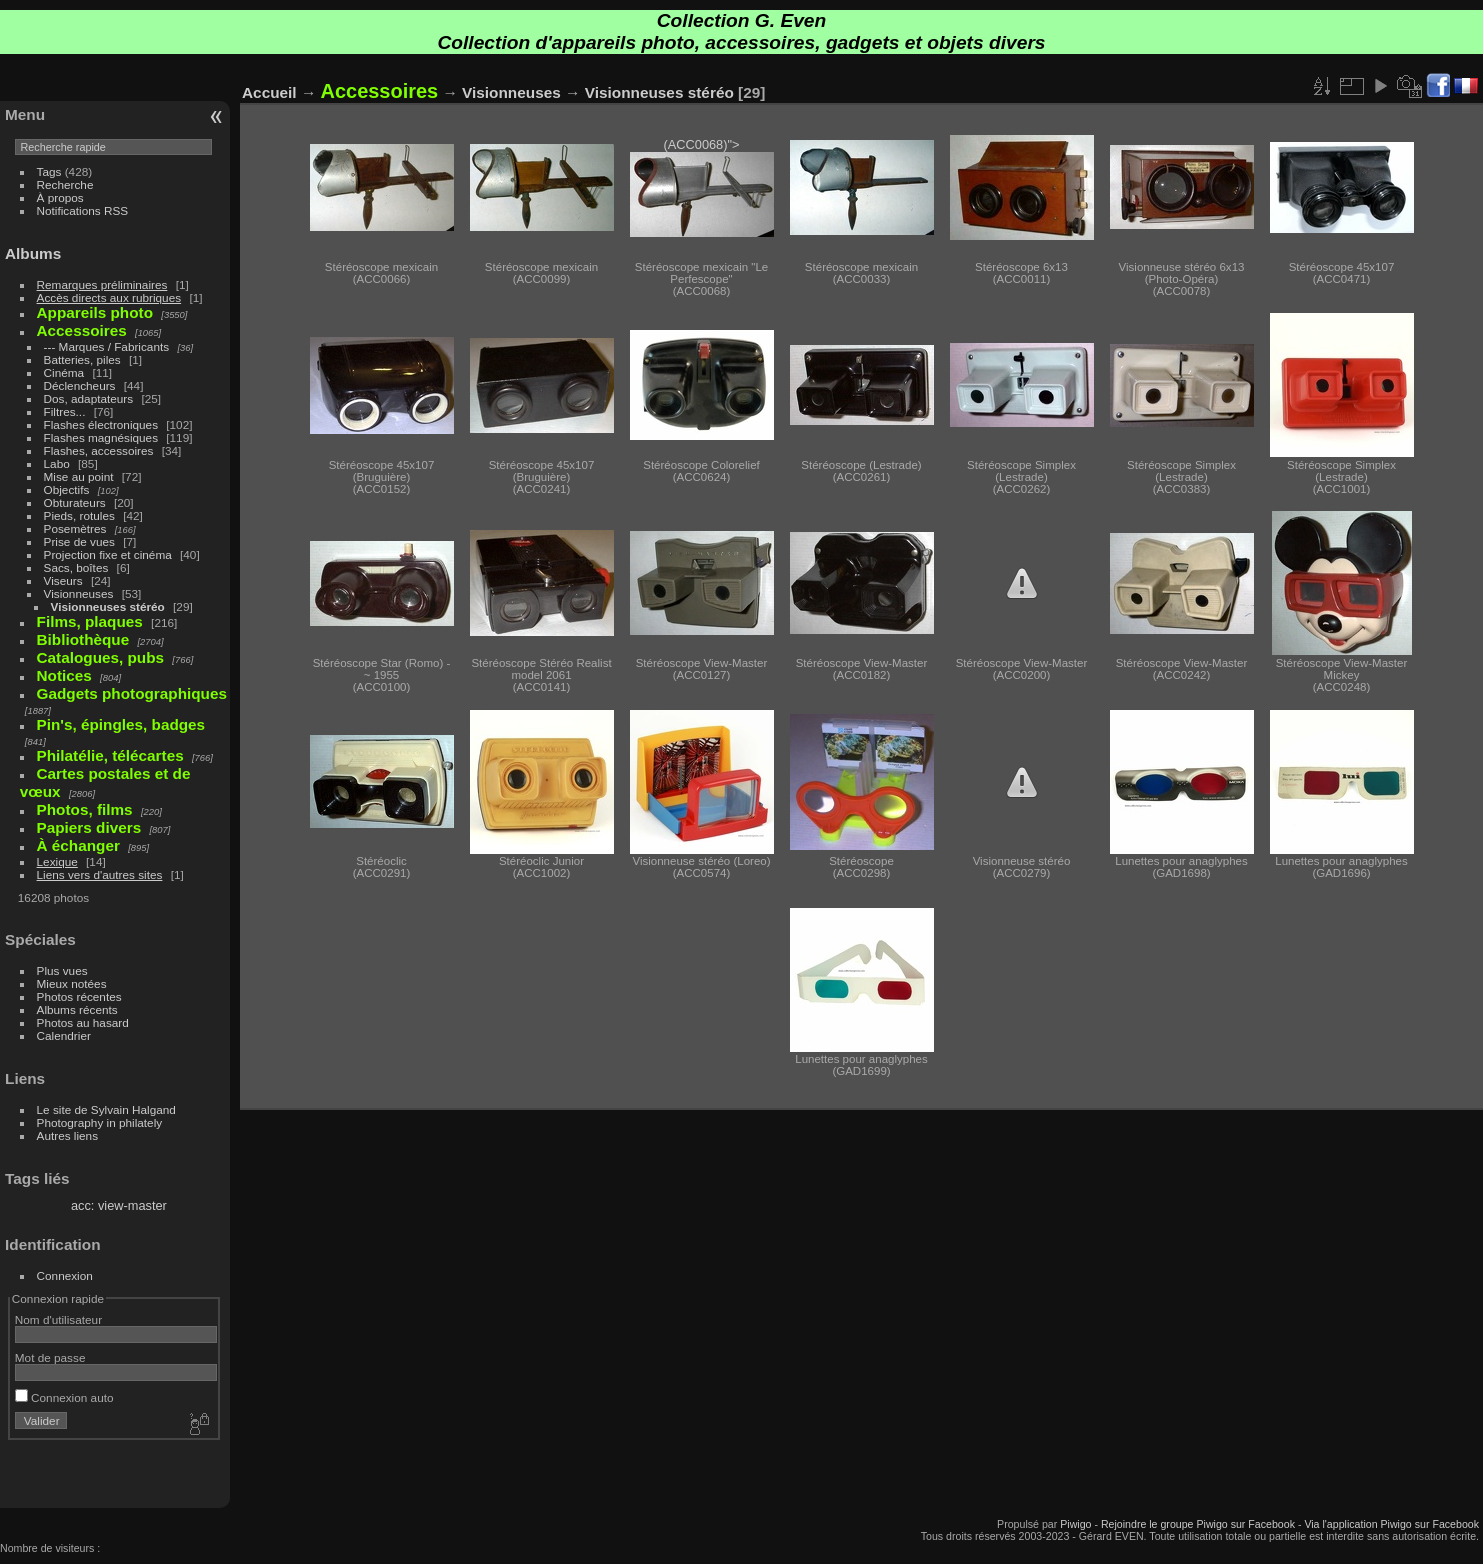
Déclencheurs (80, 385)
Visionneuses (79, 593)
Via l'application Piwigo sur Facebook (1391, 1524)
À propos (60, 197)
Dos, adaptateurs (89, 398)
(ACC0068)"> (702, 187)
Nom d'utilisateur (58, 1319)
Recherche (65, 184)
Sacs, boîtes (76, 567)
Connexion (65, 1275)
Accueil (269, 92)
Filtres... (65, 411)
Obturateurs (75, 502)
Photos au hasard (83, 1022)
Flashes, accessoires (99, 450)
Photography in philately (100, 1122)
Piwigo (1075, 1524)
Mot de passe (50, 1357)
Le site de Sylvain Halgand (106, 1109)
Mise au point (79, 476)
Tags (49, 171)
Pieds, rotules (79, 515)
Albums (33, 253)
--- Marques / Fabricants (107, 346)
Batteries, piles (82, 359)
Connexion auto (64, 1397)
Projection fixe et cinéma (108, 554)
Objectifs (67, 489)
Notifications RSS (83, 210)
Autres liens (67, 1135)
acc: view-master (119, 1205)
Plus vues (62, 970)
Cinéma (64, 372)
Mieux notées (72, 983)
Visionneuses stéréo (108, 606)
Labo (57, 463)
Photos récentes (79, 996)
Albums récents (77, 1009)
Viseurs (63, 580)
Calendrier (64, 1035)
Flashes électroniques (101, 424)
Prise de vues (79, 541)
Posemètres (75, 528)
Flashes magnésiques (101, 437)
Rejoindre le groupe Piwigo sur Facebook (1198, 1524)
